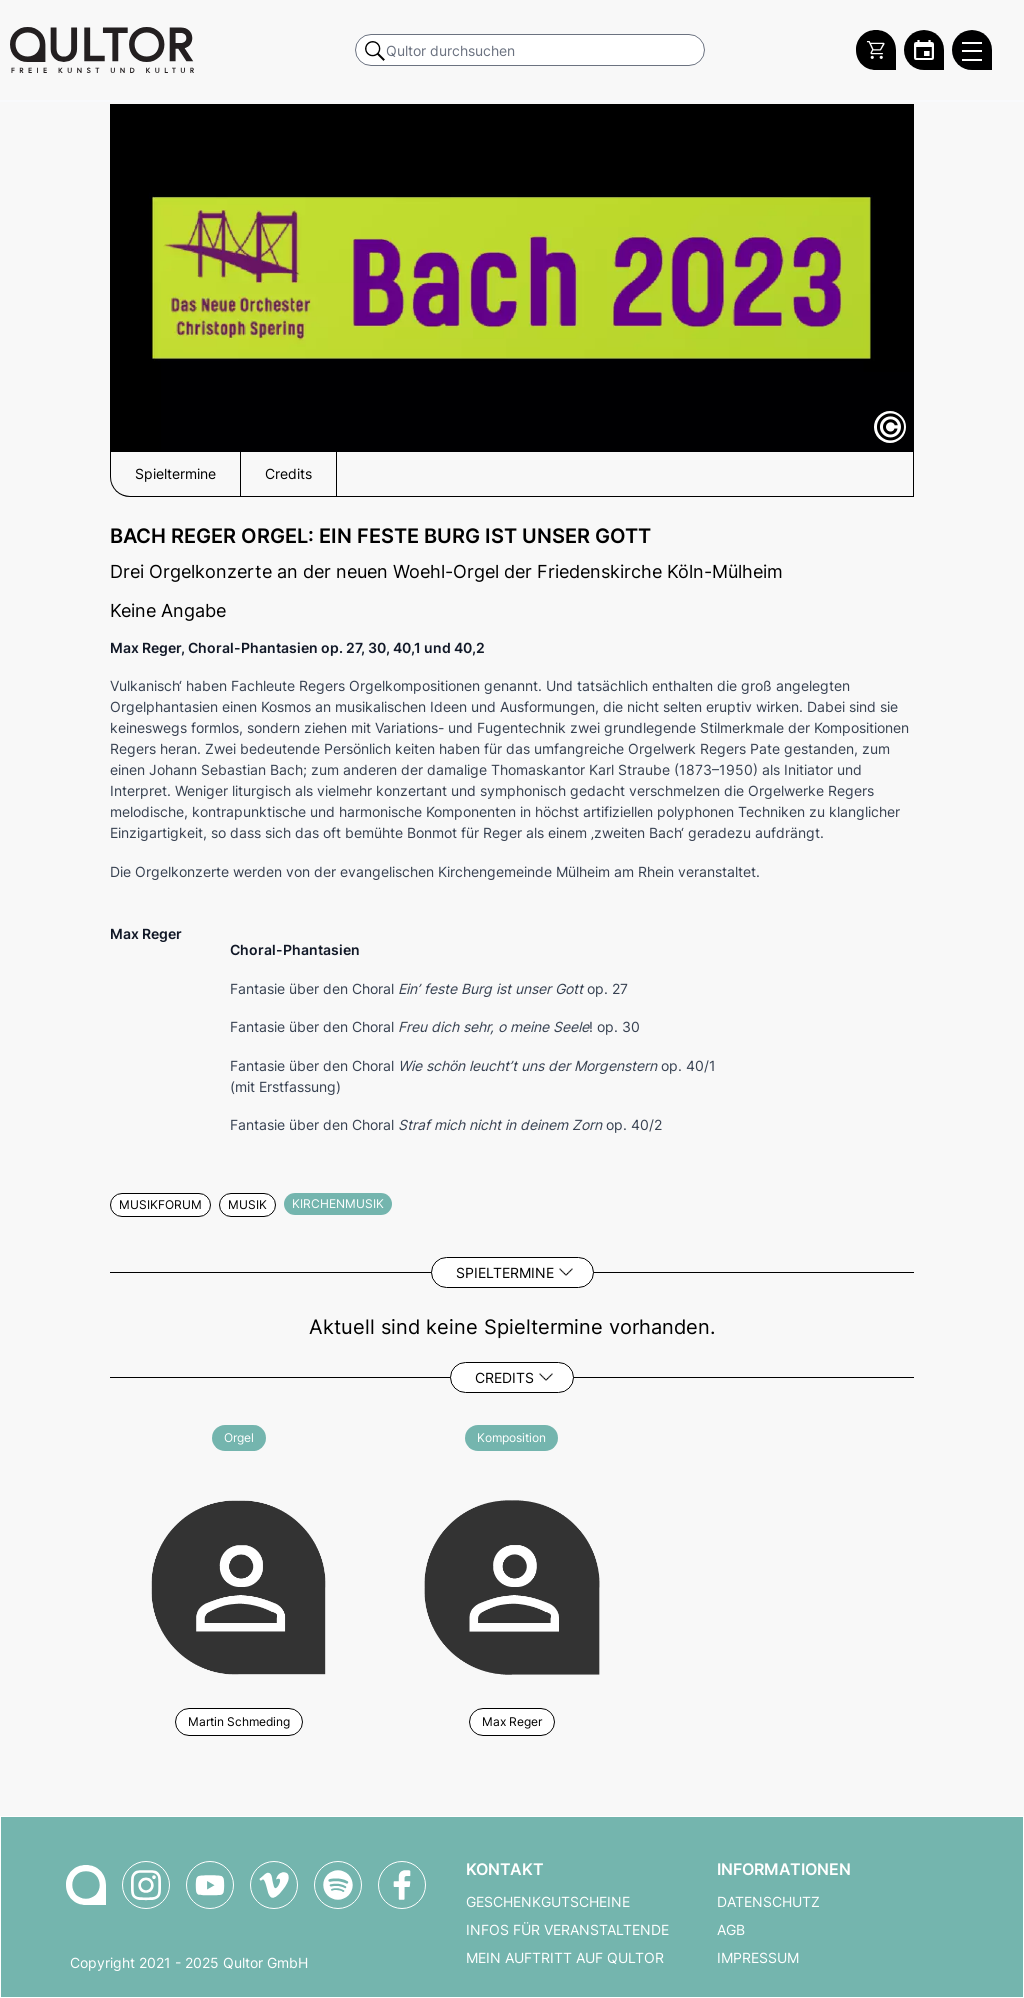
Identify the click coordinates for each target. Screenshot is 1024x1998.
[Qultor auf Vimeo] (274, 1885)
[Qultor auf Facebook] (402, 1885)
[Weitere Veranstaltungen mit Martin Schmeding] (238, 1584)
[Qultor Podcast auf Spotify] (338, 1885)
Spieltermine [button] (175, 474)
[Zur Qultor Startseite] (102, 50)
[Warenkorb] (876, 50)
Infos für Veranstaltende (567, 1930)
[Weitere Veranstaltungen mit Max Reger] (511, 1584)
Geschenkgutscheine (548, 1902)
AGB (731, 1930)
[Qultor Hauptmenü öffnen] (972, 50)
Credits (504, 1377)
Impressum (758, 1958)
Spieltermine (505, 1272)
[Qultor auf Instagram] (146, 1885)
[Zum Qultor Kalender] (924, 50)
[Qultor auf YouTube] (210, 1885)
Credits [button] (288, 474)
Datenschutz (768, 1902)
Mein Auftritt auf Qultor (565, 1958)
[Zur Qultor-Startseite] (86, 1885)
